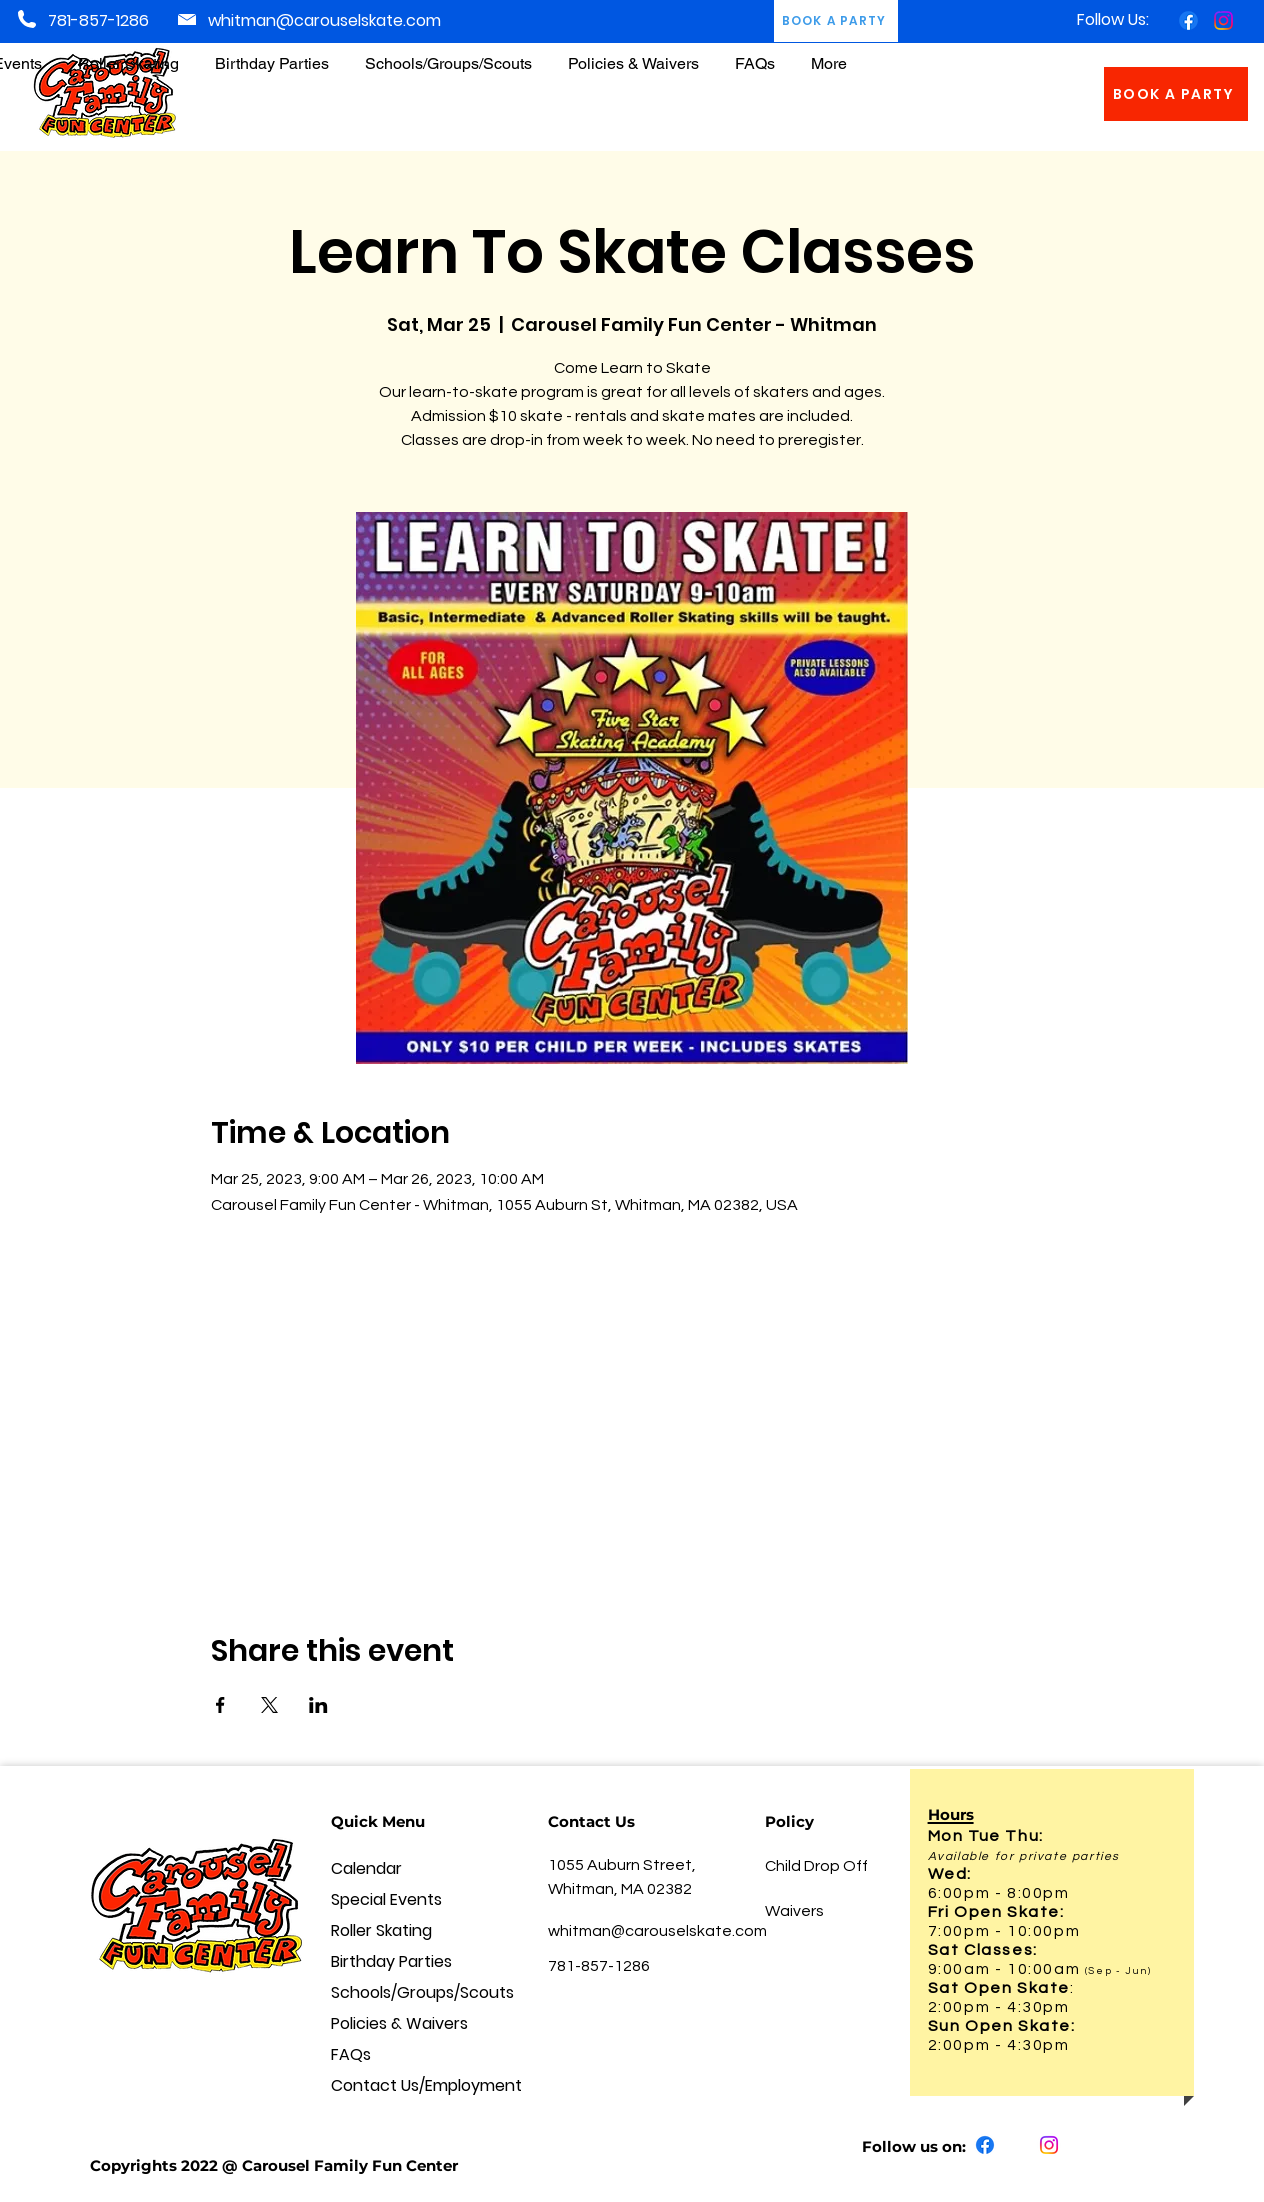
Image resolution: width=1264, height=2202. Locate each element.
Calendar (366, 1868)
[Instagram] (1223, 20)
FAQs (351, 2054)
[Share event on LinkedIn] (318, 1705)
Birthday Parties (391, 1961)
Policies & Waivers (399, 2023)
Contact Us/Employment (406, 2085)
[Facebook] (1188, 20)
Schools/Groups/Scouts (406, 1992)
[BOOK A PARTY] (1176, 94)
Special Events (386, 1899)
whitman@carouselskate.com (324, 20)
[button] (633, 54)
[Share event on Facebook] (220, 1705)
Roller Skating (381, 1930)
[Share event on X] (269, 1705)
